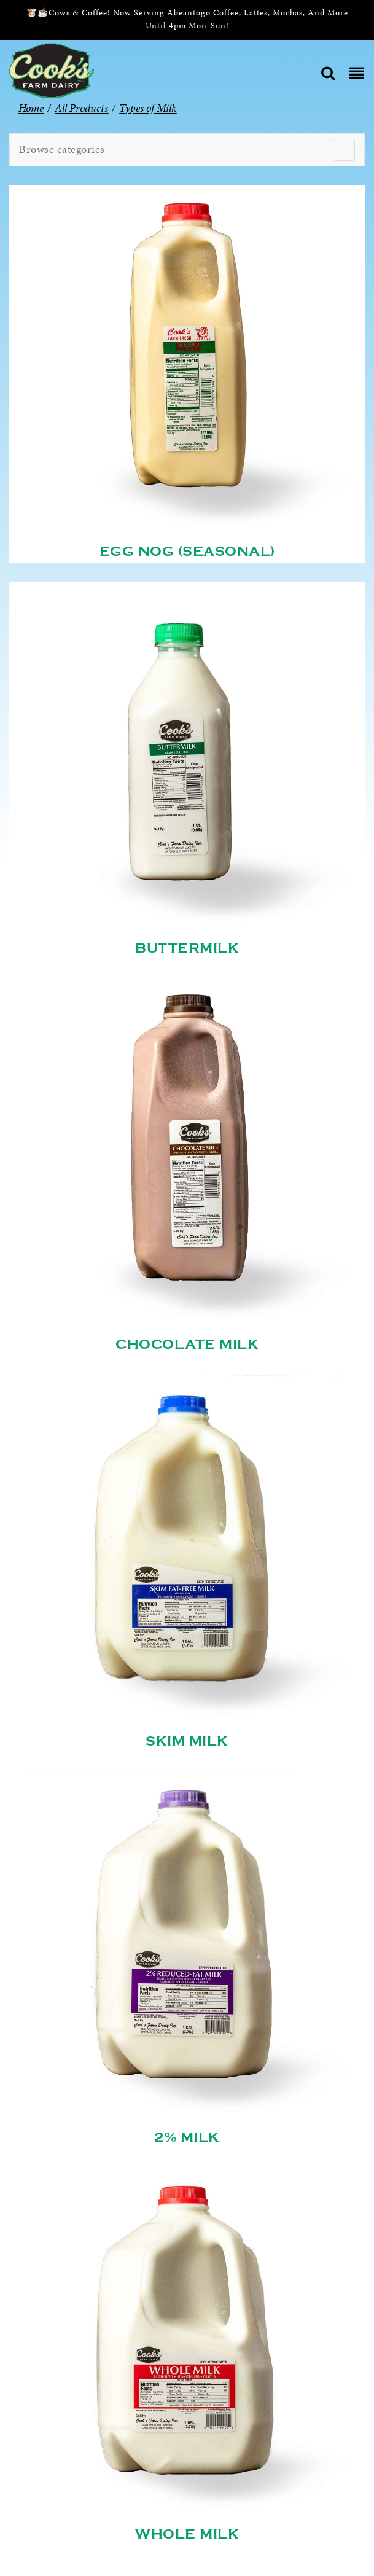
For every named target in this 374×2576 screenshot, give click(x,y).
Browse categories (62, 149)
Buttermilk (187, 948)
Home (31, 107)
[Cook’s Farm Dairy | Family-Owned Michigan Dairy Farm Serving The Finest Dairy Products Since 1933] (51, 70)
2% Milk (187, 2137)
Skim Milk (187, 1741)
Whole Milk (187, 2534)
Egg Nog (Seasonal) (187, 552)
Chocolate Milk (187, 1344)
